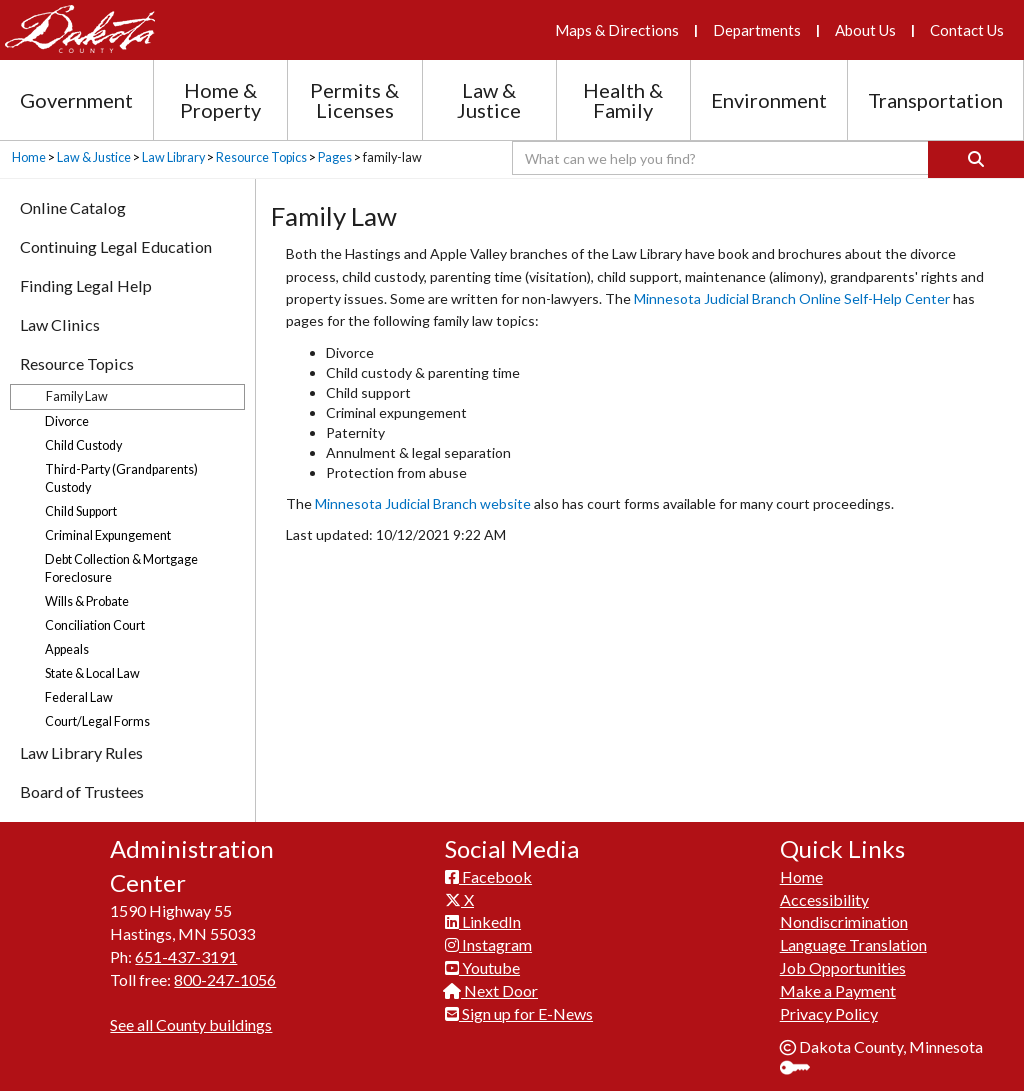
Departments (757, 30)
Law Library (173, 157)
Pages (335, 157)
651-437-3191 (186, 956)
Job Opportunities (843, 967)
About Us (865, 30)
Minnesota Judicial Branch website (423, 503)
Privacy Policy (829, 1013)
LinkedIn (483, 921)
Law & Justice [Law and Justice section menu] (489, 100)
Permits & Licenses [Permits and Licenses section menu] (354, 100)
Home (29, 157)
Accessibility (824, 899)
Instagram (488, 944)
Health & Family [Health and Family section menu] (623, 100)
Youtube (482, 967)
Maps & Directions (617, 30)
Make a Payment (838, 990)
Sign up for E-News (519, 1013)
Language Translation (853, 944)
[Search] (976, 159)
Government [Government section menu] (76, 100)
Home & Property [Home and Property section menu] (220, 100)
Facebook (488, 876)
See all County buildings (191, 1024)
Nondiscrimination (844, 921)
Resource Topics (261, 157)
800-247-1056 (225, 979)
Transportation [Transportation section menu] (935, 100)
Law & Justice (94, 157)
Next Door (491, 990)
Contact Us (967, 30)
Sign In (802, 1069)
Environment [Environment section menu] (769, 100)
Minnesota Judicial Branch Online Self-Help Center (793, 298)
